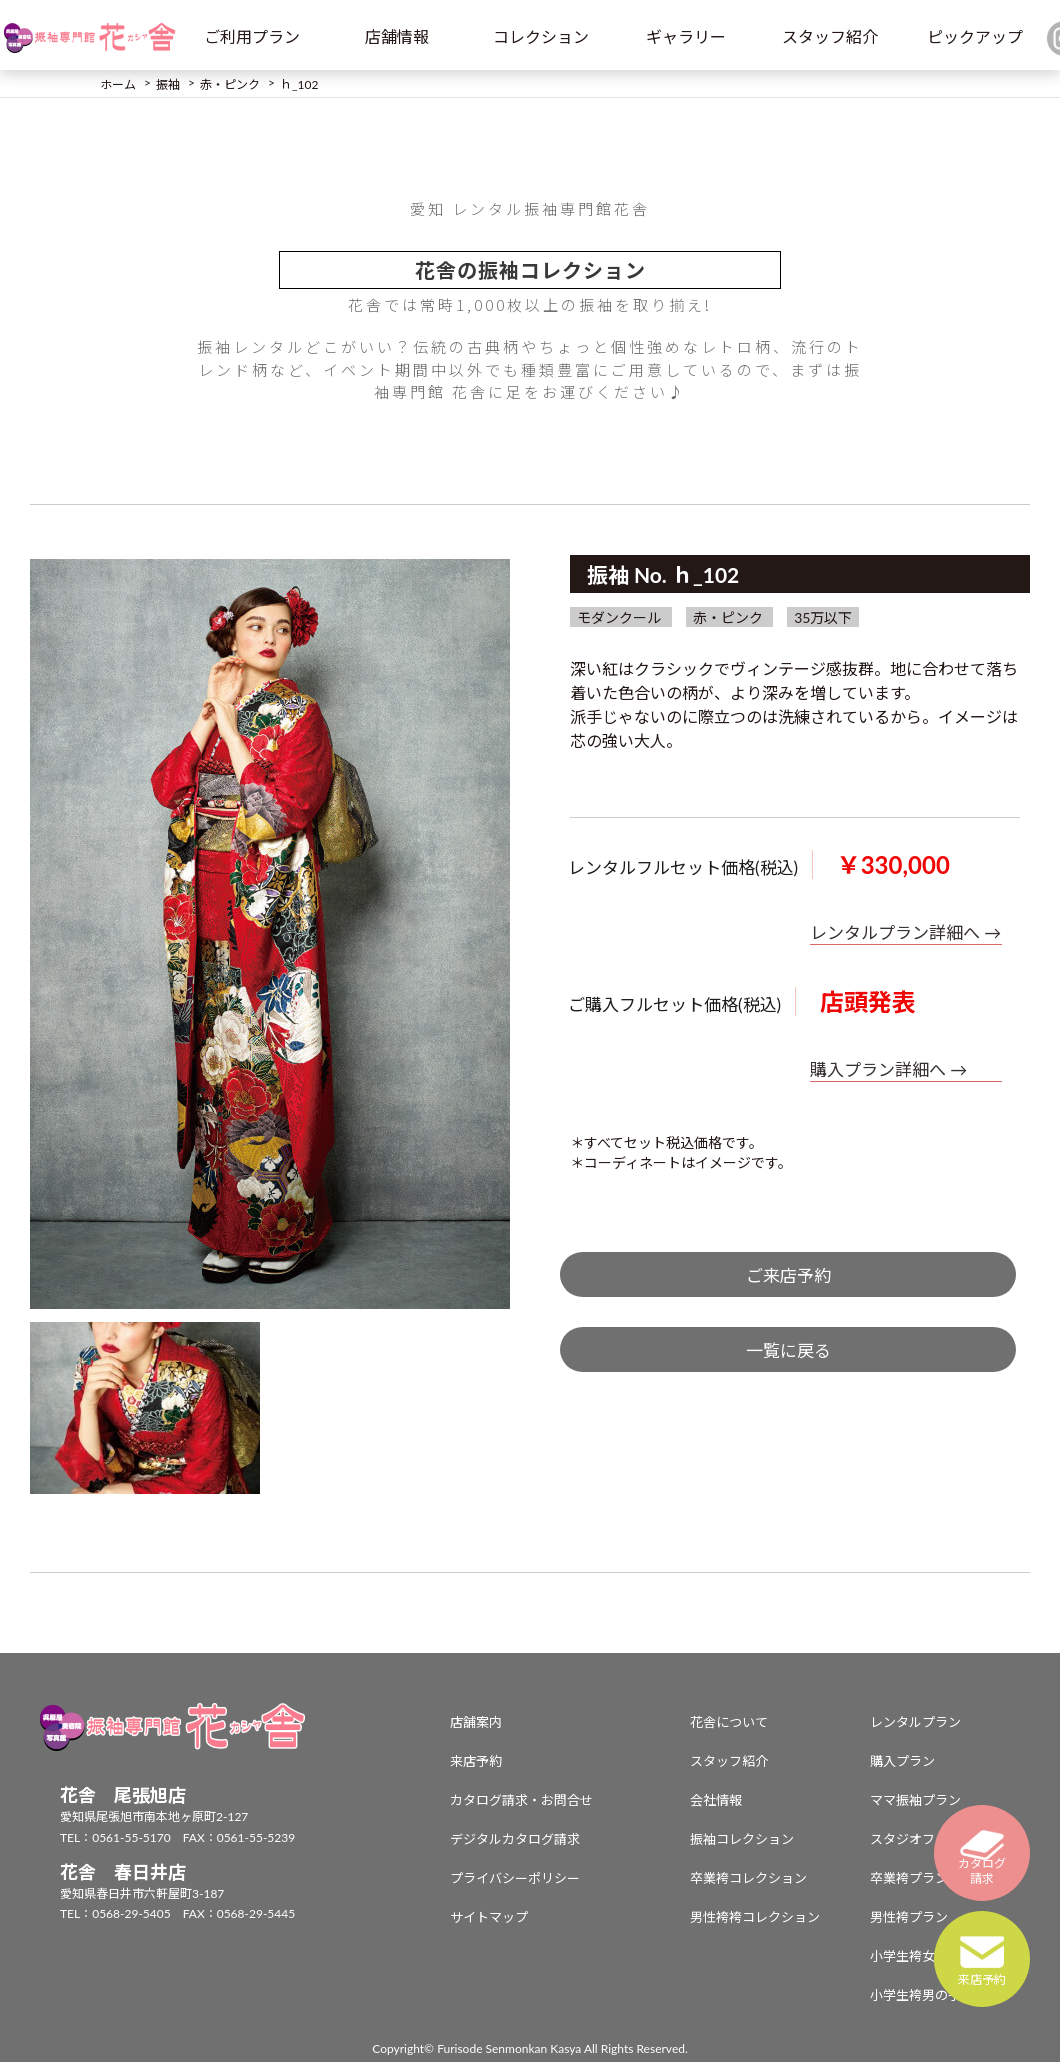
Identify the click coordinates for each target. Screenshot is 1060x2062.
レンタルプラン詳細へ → (905, 932)
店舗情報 (397, 36)
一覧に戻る (788, 1350)
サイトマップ (489, 1917)
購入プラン (902, 1761)
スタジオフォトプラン (935, 1839)
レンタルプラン (915, 1722)
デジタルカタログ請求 (515, 1839)
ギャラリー (686, 36)
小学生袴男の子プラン (935, 1995)
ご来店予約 (788, 1275)
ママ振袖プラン (915, 1800)
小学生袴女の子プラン (935, 1956)
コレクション (541, 36)
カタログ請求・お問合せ (521, 1800)
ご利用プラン (252, 36)
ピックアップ (975, 36)
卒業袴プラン (909, 1878)
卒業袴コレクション (748, 1878)
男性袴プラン (909, 1917)
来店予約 (476, 1761)
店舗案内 (476, 1722)
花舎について (729, 1722)
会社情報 (716, 1800)
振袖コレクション (742, 1839)
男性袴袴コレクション (755, 1917)
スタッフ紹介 (830, 36)
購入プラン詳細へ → (888, 1069)
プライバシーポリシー (515, 1878)
